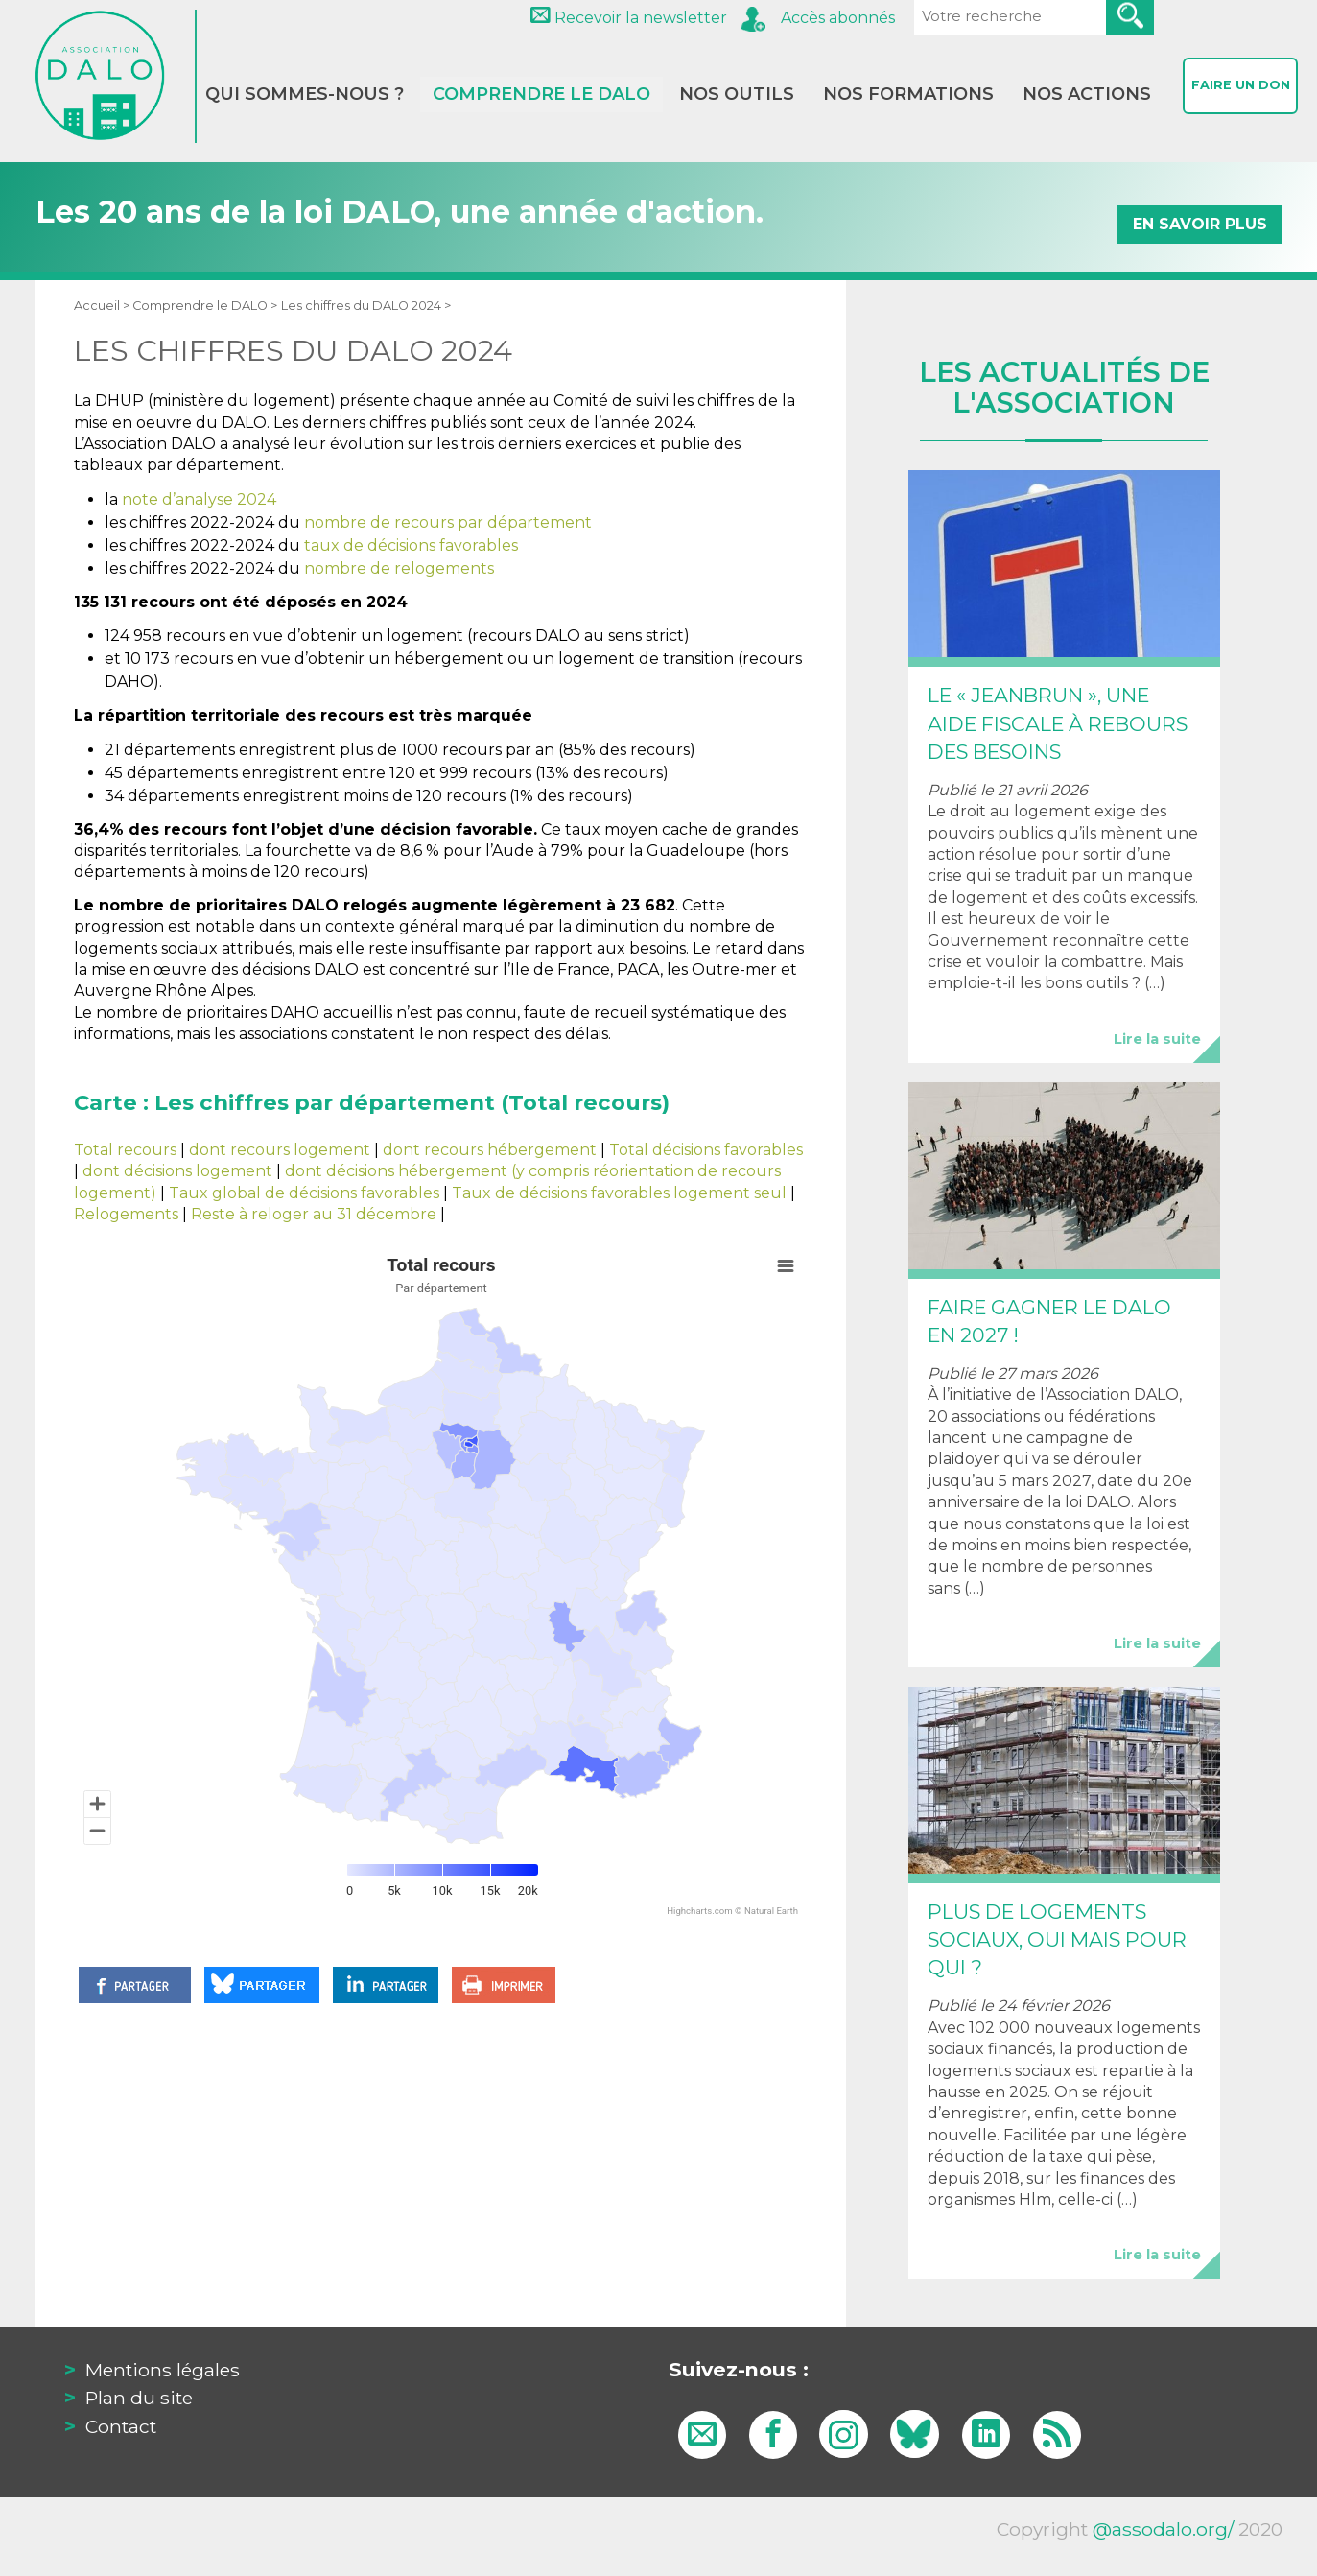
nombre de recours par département (448, 522)
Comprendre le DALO (541, 94)
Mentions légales (162, 2369)
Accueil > (103, 305)
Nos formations (908, 94)
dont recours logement (279, 1150)
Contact (120, 2426)
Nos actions (1087, 94)
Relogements (126, 1214)
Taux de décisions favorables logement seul (619, 1193)
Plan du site (139, 2397)
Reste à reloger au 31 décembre (313, 1214)
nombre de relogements (399, 568)
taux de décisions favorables (411, 545)
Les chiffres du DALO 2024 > (366, 305)
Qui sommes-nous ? (304, 94)
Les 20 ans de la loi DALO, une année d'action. (658, 213)
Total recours (125, 1150)
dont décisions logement (177, 1171)
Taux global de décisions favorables (304, 1193)
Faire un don (1240, 91)
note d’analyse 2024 (199, 499)
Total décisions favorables (706, 1150)
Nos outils (736, 94)
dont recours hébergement (490, 1150)
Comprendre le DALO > (204, 305)
